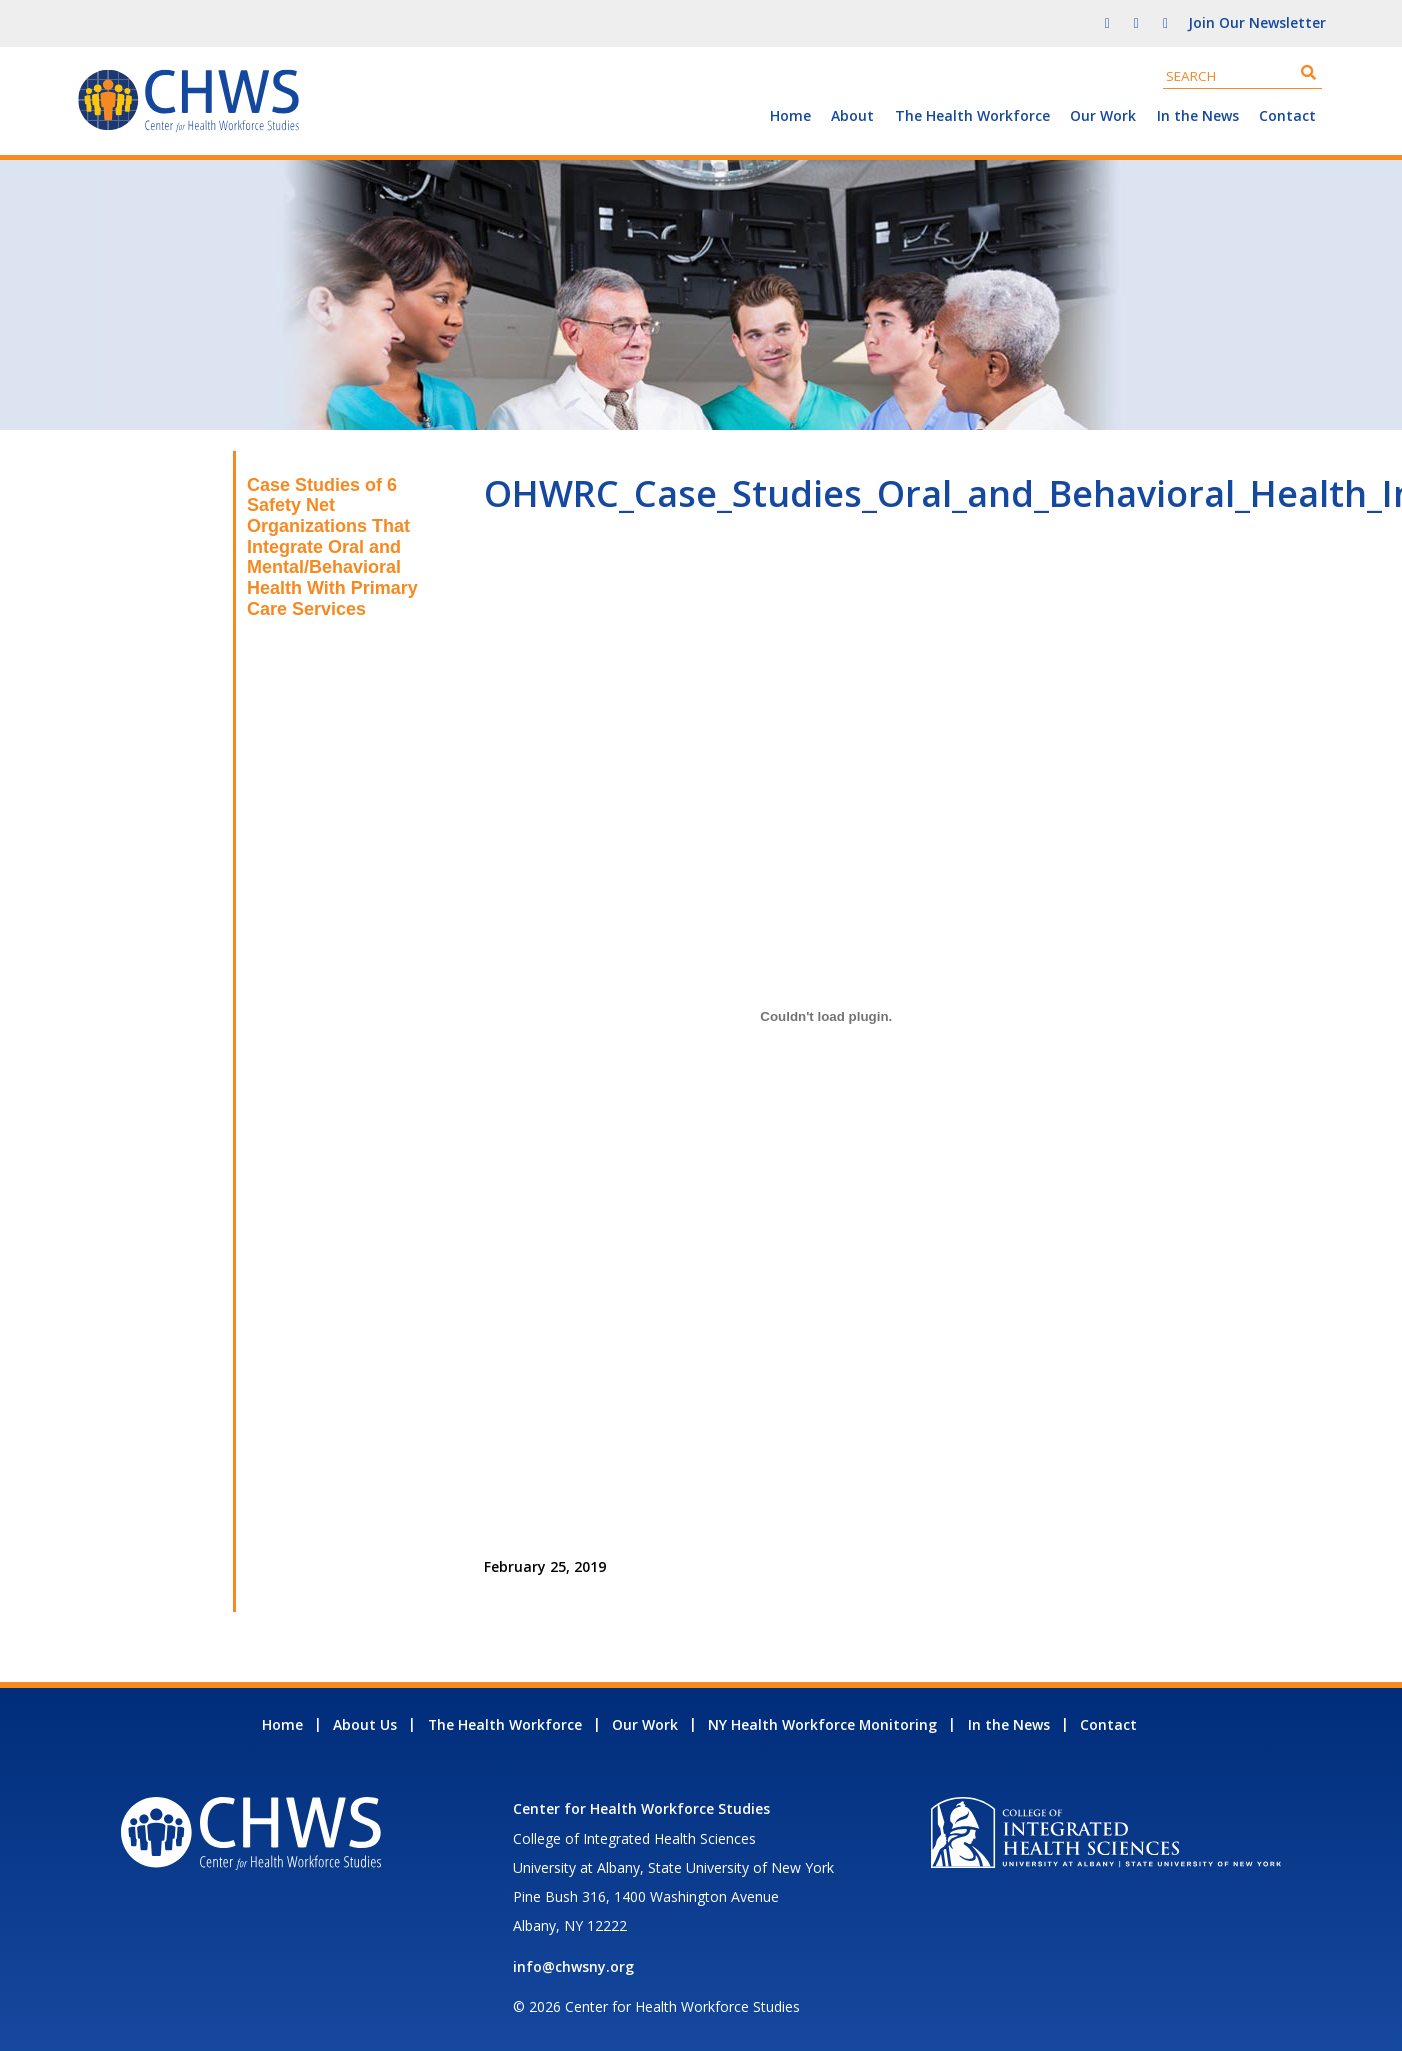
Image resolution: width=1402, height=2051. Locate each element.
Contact (1287, 115)
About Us (365, 1724)
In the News (1198, 115)
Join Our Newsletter (1257, 22)
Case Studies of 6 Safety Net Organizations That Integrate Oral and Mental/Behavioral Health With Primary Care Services (332, 547)
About (852, 115)
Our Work (1103, 115)
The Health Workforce (972, 115)
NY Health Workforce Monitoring (822, 1724)
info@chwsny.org (573, 1966)
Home (790, 115)
